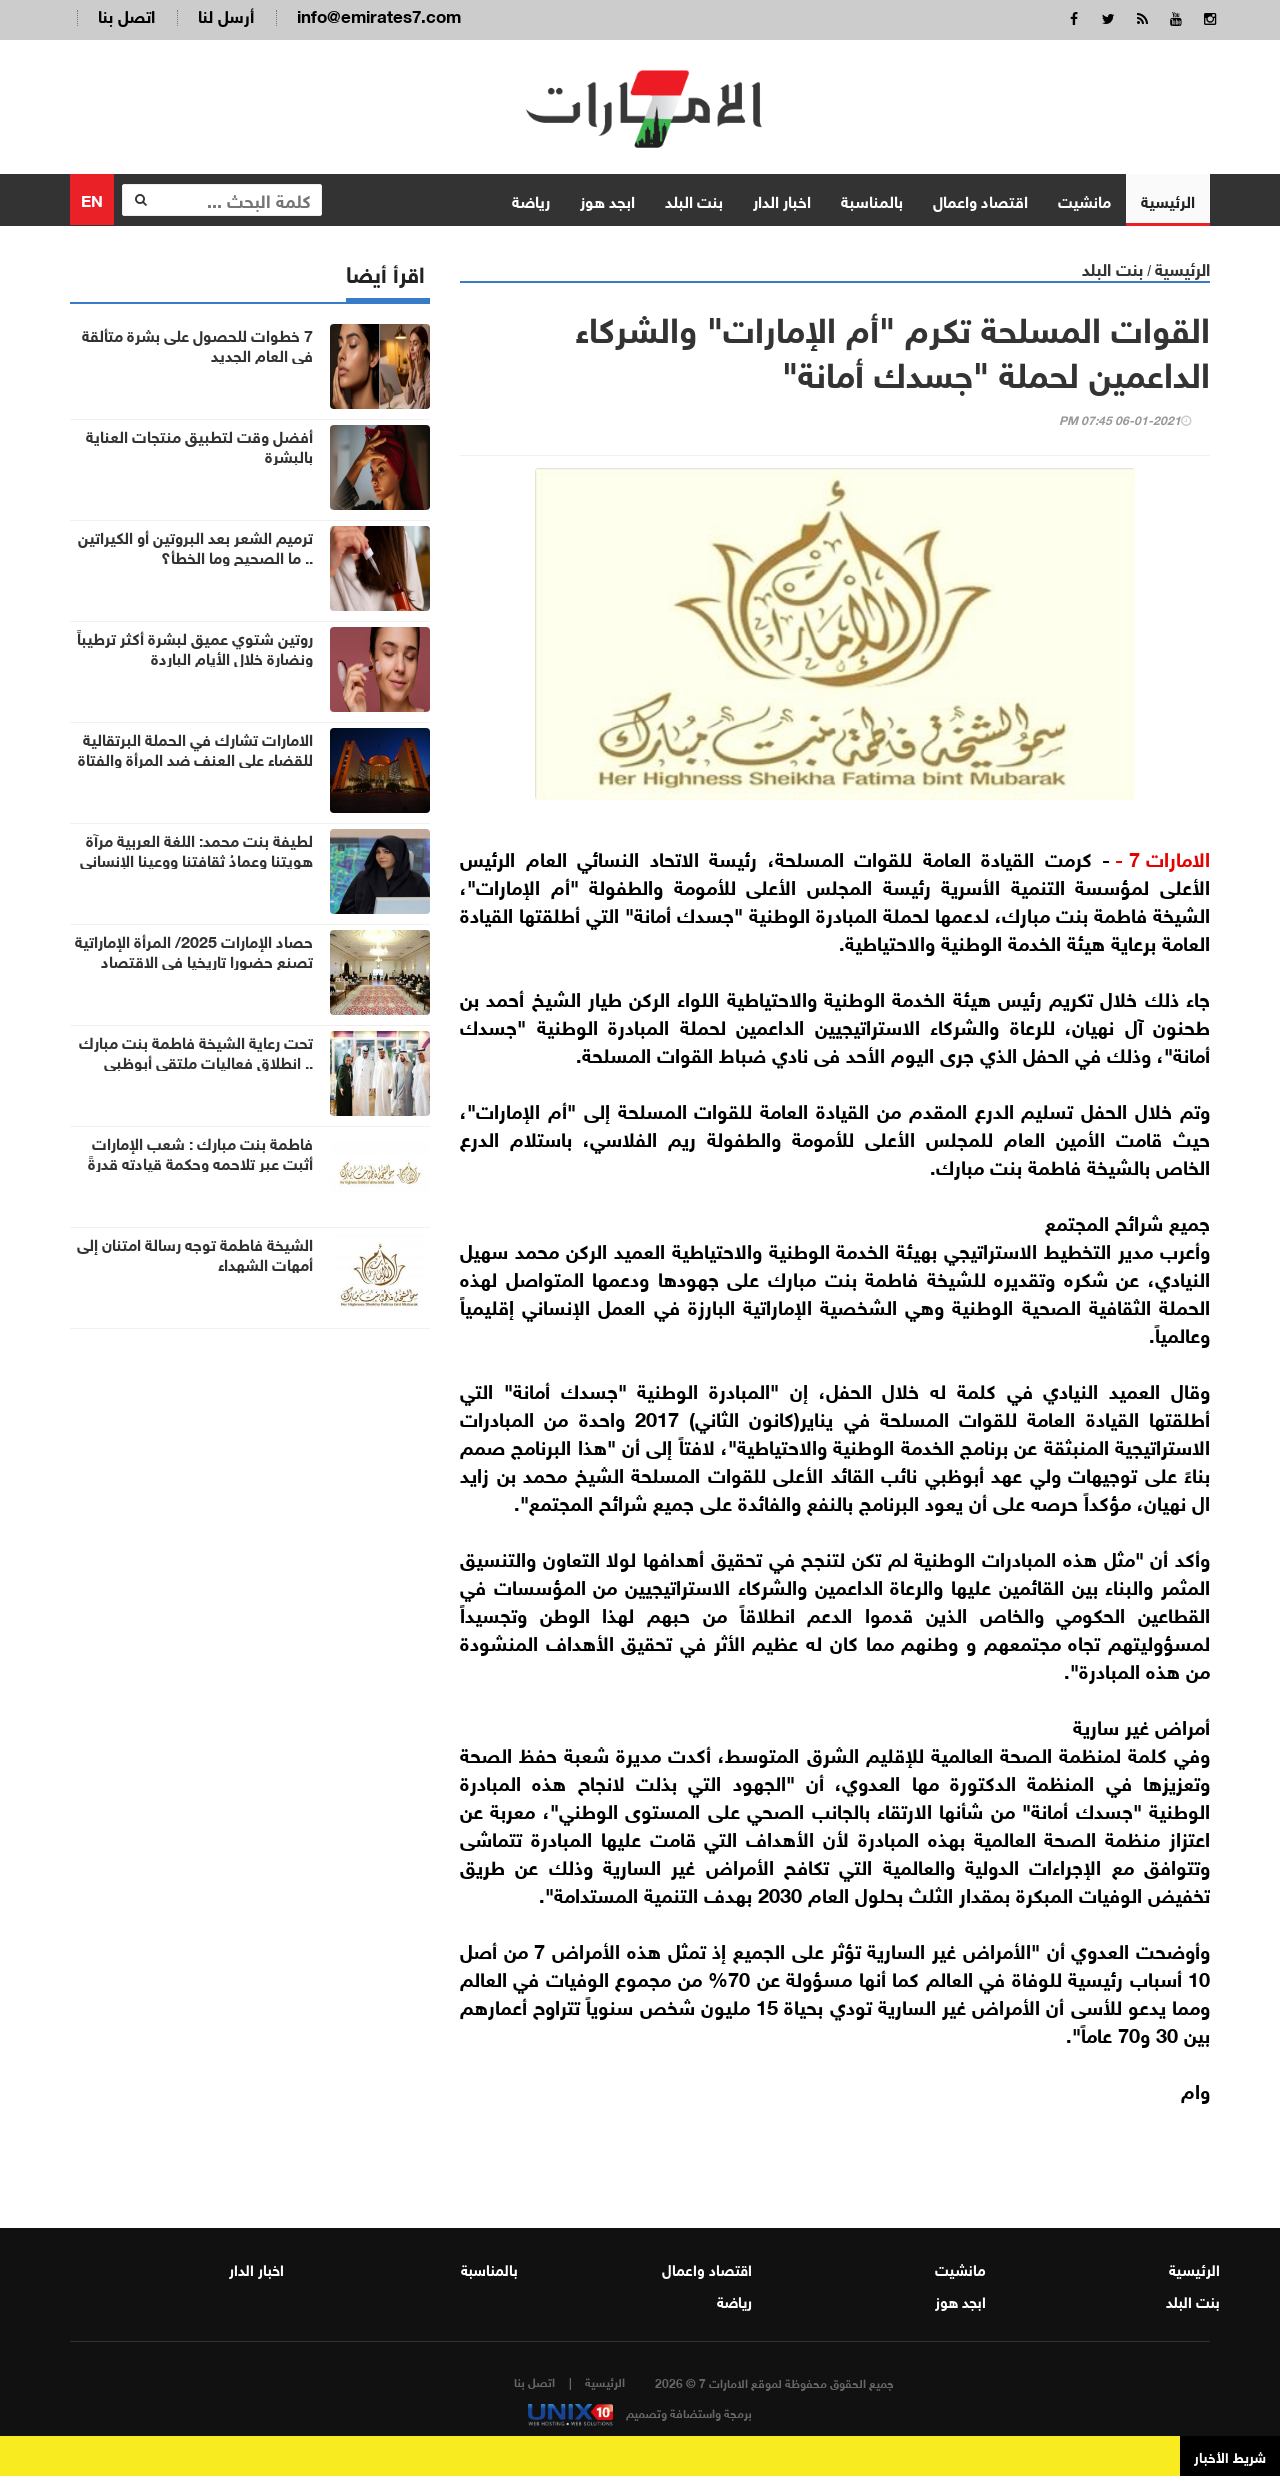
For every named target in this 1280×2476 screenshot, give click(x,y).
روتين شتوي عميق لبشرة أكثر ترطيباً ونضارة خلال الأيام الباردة (195, 647)
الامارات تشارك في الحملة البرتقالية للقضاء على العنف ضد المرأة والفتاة (195, 748)
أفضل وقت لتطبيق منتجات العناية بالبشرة (199, 445)
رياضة (531, 199)
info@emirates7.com (379, 14)
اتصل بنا (126, 14)
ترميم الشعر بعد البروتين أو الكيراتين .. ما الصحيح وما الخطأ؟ (195, 546)
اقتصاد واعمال (980, 199)
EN (92, 198)
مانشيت (1084, 199)
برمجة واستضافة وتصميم (640, 2412)
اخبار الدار (782, 199)
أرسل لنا (226, 14)
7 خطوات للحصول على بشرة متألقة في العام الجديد (197, 344)
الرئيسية (1168, 199)
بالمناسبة (872, 199)
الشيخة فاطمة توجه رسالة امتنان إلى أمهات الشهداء (195, 1253)
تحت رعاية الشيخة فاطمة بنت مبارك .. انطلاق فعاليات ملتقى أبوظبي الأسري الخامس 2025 (196, 1061)
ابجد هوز (607, 199)
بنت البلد (694, 199)
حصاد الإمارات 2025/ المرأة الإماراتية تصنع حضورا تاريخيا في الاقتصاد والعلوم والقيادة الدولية (194, 960)
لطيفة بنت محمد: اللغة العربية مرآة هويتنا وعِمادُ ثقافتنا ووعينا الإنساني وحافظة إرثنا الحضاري (196, 859)
